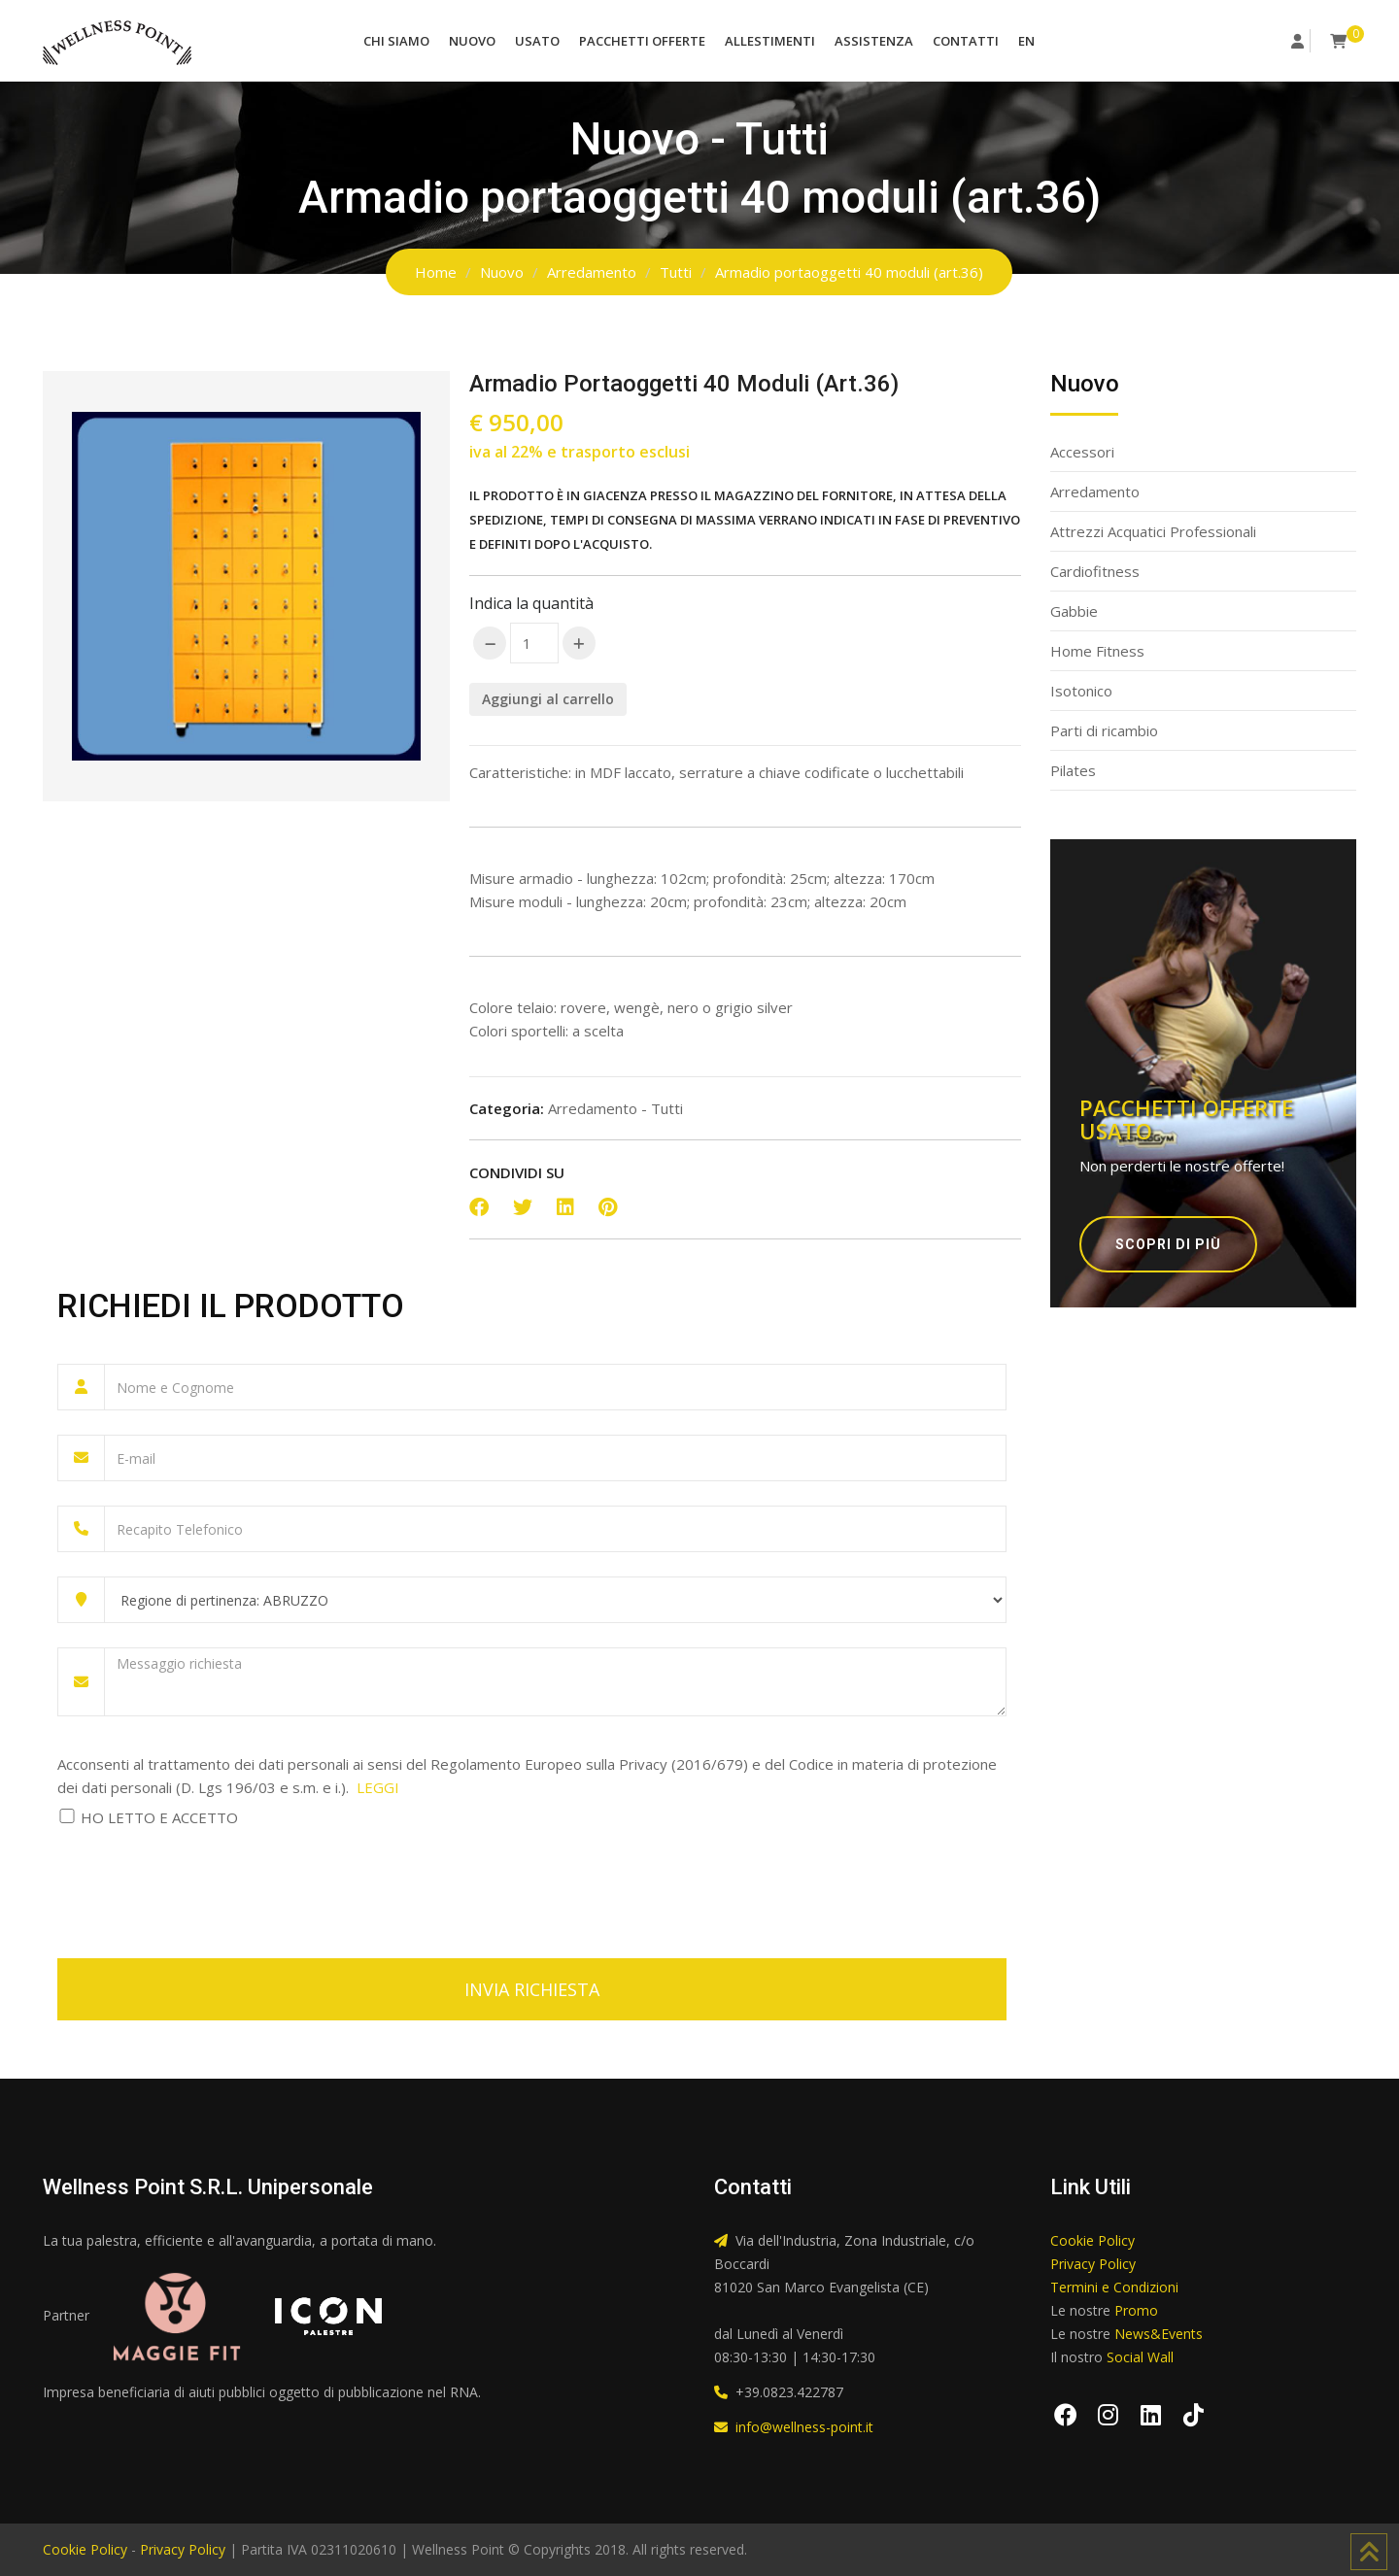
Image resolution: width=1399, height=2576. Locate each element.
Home (436, 272)
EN (1026, 41)
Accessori (1082, 451)
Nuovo (472, 41)
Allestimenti (770, 41)
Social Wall (1140, 2357)
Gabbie (1074, 611)
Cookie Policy (1092, 2240)
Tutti (676, 272)
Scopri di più (1168, 1244)
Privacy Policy (1093, 2263)
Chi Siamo (396, 41)
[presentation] (205, 1881)
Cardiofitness (1095, 571)
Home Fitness (1097, 651)
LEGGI (378, 1787)
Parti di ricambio (1104, 730)
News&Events (1158, 2333)
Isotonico (1081, 690)
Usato (537, 41)
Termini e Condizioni (1114, 2287)
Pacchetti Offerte (642, 41)
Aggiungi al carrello (548, 699)
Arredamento (591, 272)
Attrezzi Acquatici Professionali (1153, 531)
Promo (1136, 2310)
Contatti (966, 41)
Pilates (1073, 770)
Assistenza (874, 41)
